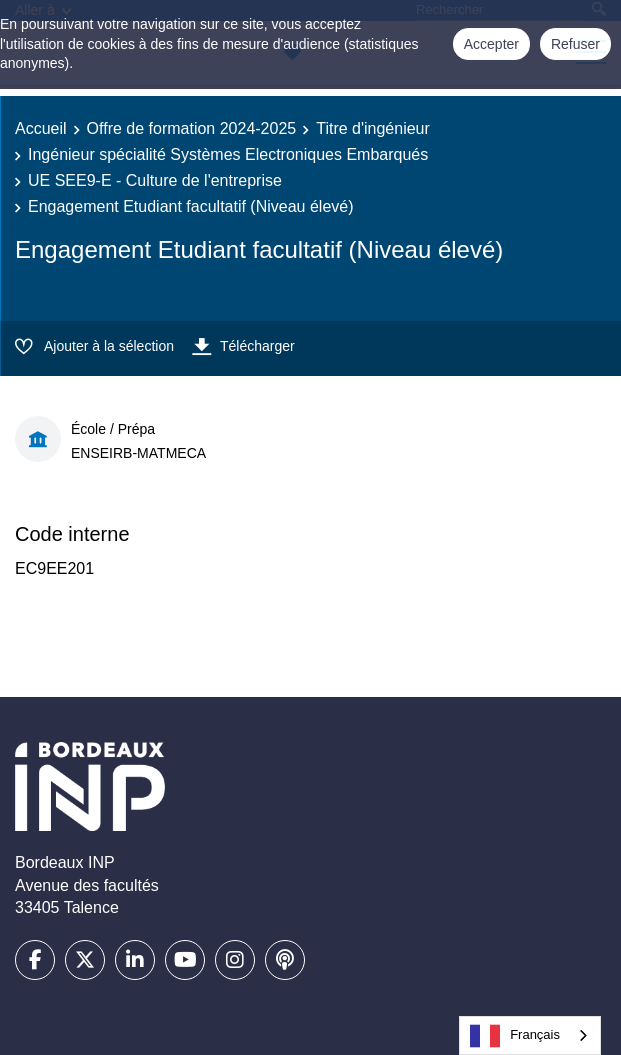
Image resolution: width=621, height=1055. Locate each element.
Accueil (41, 128)
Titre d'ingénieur (373, 128)
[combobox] (530, 1035)
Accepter (491, 44)
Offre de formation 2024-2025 (192, 128)
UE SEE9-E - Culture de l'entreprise (155, 180)
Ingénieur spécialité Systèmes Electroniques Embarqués (228, 154)
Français (515, 1036)
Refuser (575, 44)
